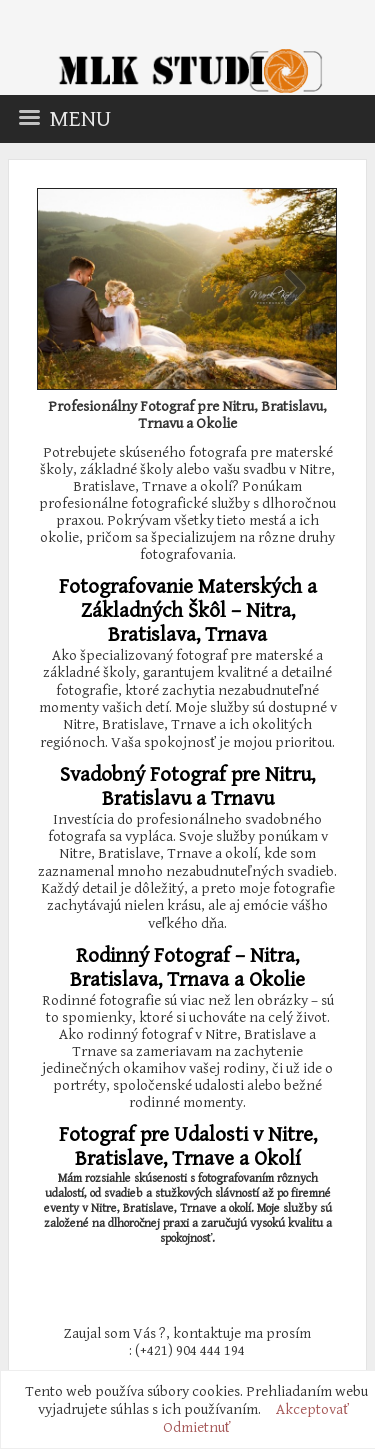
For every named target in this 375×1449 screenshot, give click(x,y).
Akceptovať (312, 1409)
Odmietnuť (197, 1427)
